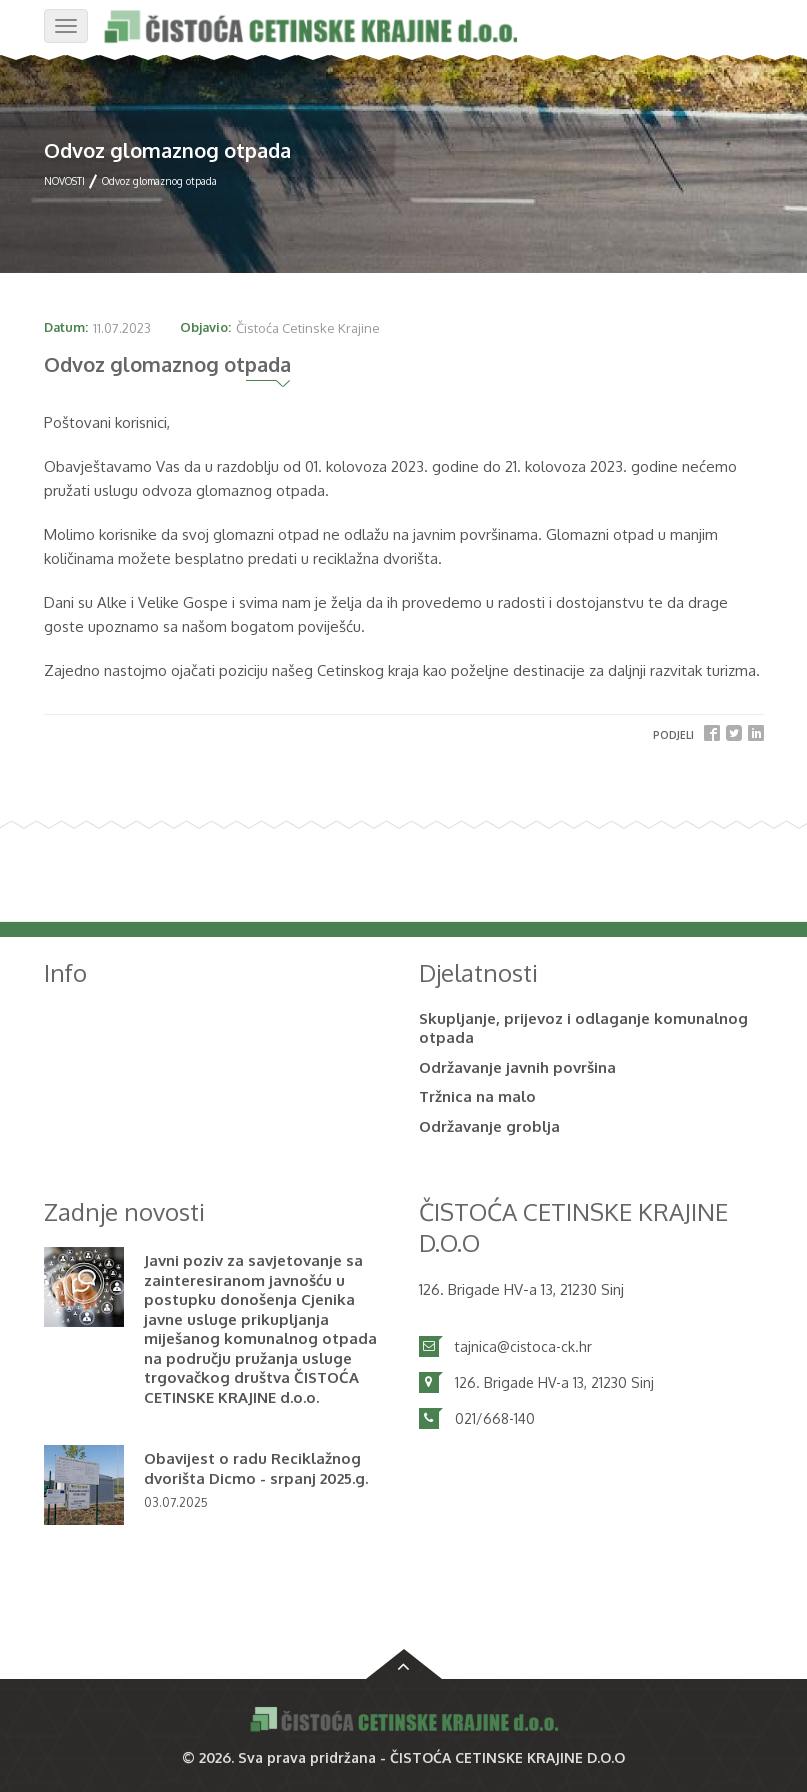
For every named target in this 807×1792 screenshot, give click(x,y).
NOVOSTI (64, 181)
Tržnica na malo (477, 1096)
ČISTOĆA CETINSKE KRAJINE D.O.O (507, 1757)
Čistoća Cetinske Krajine (308, 328)
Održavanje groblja (489, 1126)
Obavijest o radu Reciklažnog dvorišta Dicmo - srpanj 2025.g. (256, 1468)
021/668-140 (495, 1418)
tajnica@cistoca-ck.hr (523, 1346)
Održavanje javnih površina (517, 1067)
